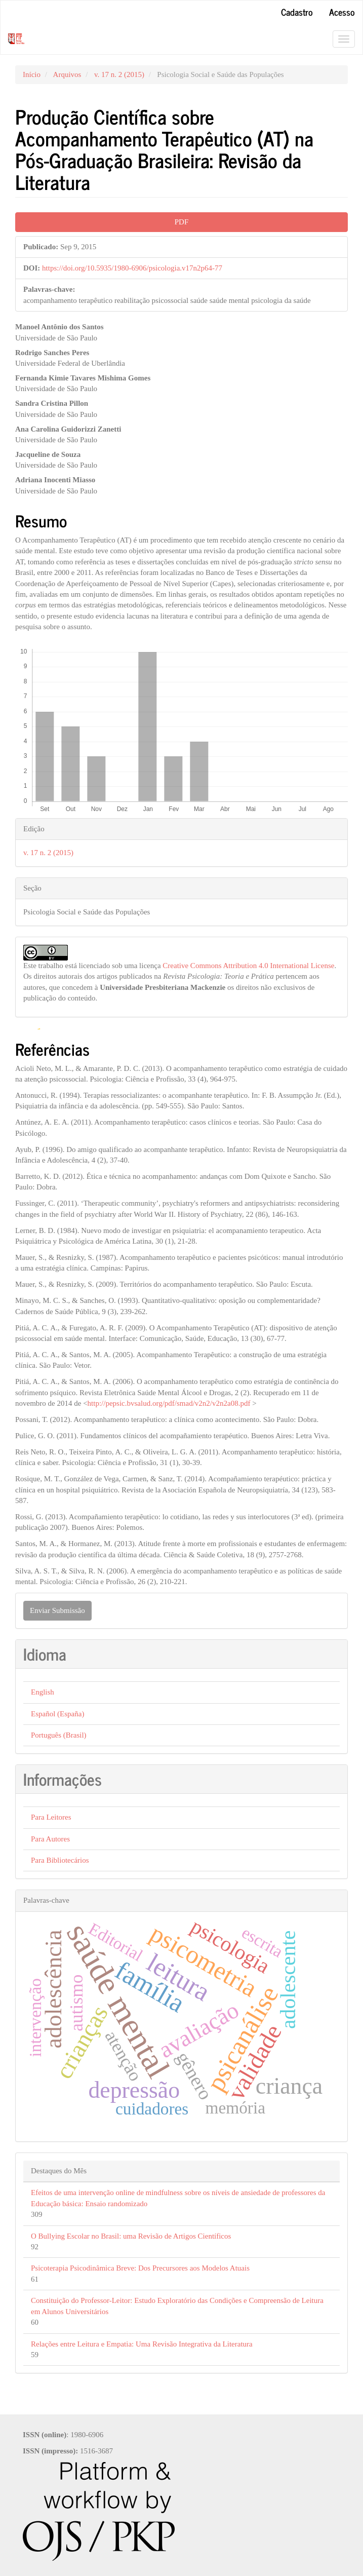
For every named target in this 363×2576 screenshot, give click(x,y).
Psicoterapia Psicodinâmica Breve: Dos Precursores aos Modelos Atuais (140, 2268)
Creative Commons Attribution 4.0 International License (248, 966)
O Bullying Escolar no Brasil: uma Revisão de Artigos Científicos (131, 2236)
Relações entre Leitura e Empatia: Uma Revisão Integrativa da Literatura (142, 2344)
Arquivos (67, 74)
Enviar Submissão (57, 1610)
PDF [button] (182, 222)
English (42, 1692)
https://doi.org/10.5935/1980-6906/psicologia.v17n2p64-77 (132, 268)
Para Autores (50, 1839)
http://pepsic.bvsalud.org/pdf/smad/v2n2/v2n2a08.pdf (169, 1403)
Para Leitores (51, 1817)
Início (32, 74)
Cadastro (297, 11)
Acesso (342, 11)
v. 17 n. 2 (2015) (119, 74)
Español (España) (57, 1714)
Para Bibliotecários (60, 1860)
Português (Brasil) (59, 1735)
